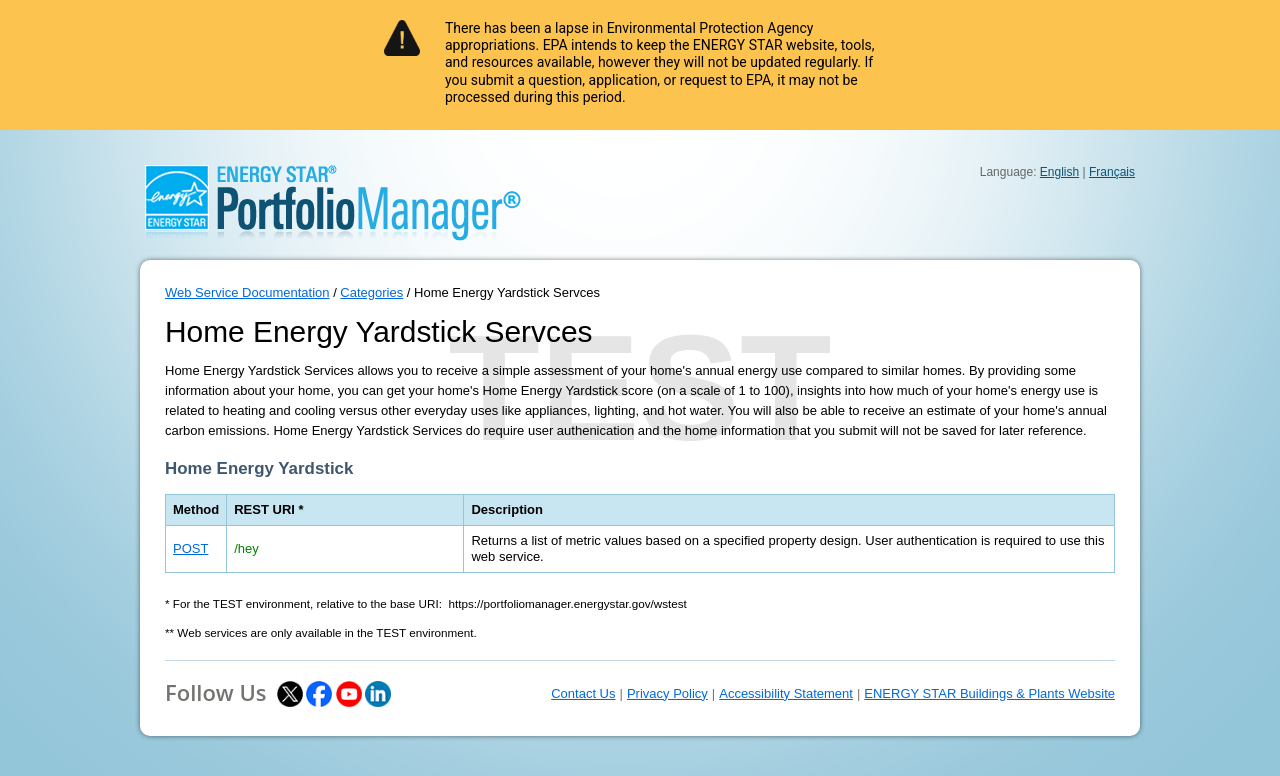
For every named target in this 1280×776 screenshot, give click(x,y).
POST (190, 548)
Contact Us (583, 693)
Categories (371, 292)
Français (1112, 172)
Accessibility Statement (786, 693)
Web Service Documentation (247, 292)
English (1059, 172)
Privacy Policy (667, 693)
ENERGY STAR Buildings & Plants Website (989, 693)
